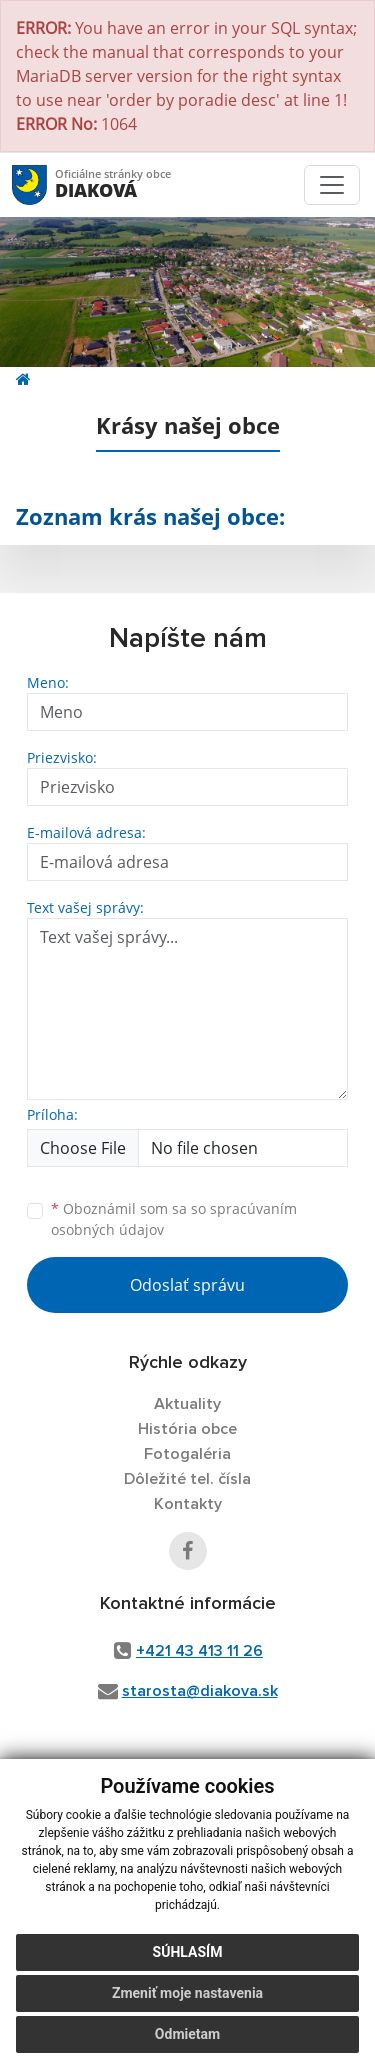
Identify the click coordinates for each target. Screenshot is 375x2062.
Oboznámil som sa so (174, 1219)
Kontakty (188, 1504)
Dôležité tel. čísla (187, 1479)
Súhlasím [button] (188, 1952)
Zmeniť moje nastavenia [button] (187, 1993)
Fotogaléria (187, 1454)
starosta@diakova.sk (200, 1691)
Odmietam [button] (187, 2034)
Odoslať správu (187, 1285)
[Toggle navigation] (332, 185)
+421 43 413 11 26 (199, 1651)
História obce (187, 1429)
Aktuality (187, 1404)
